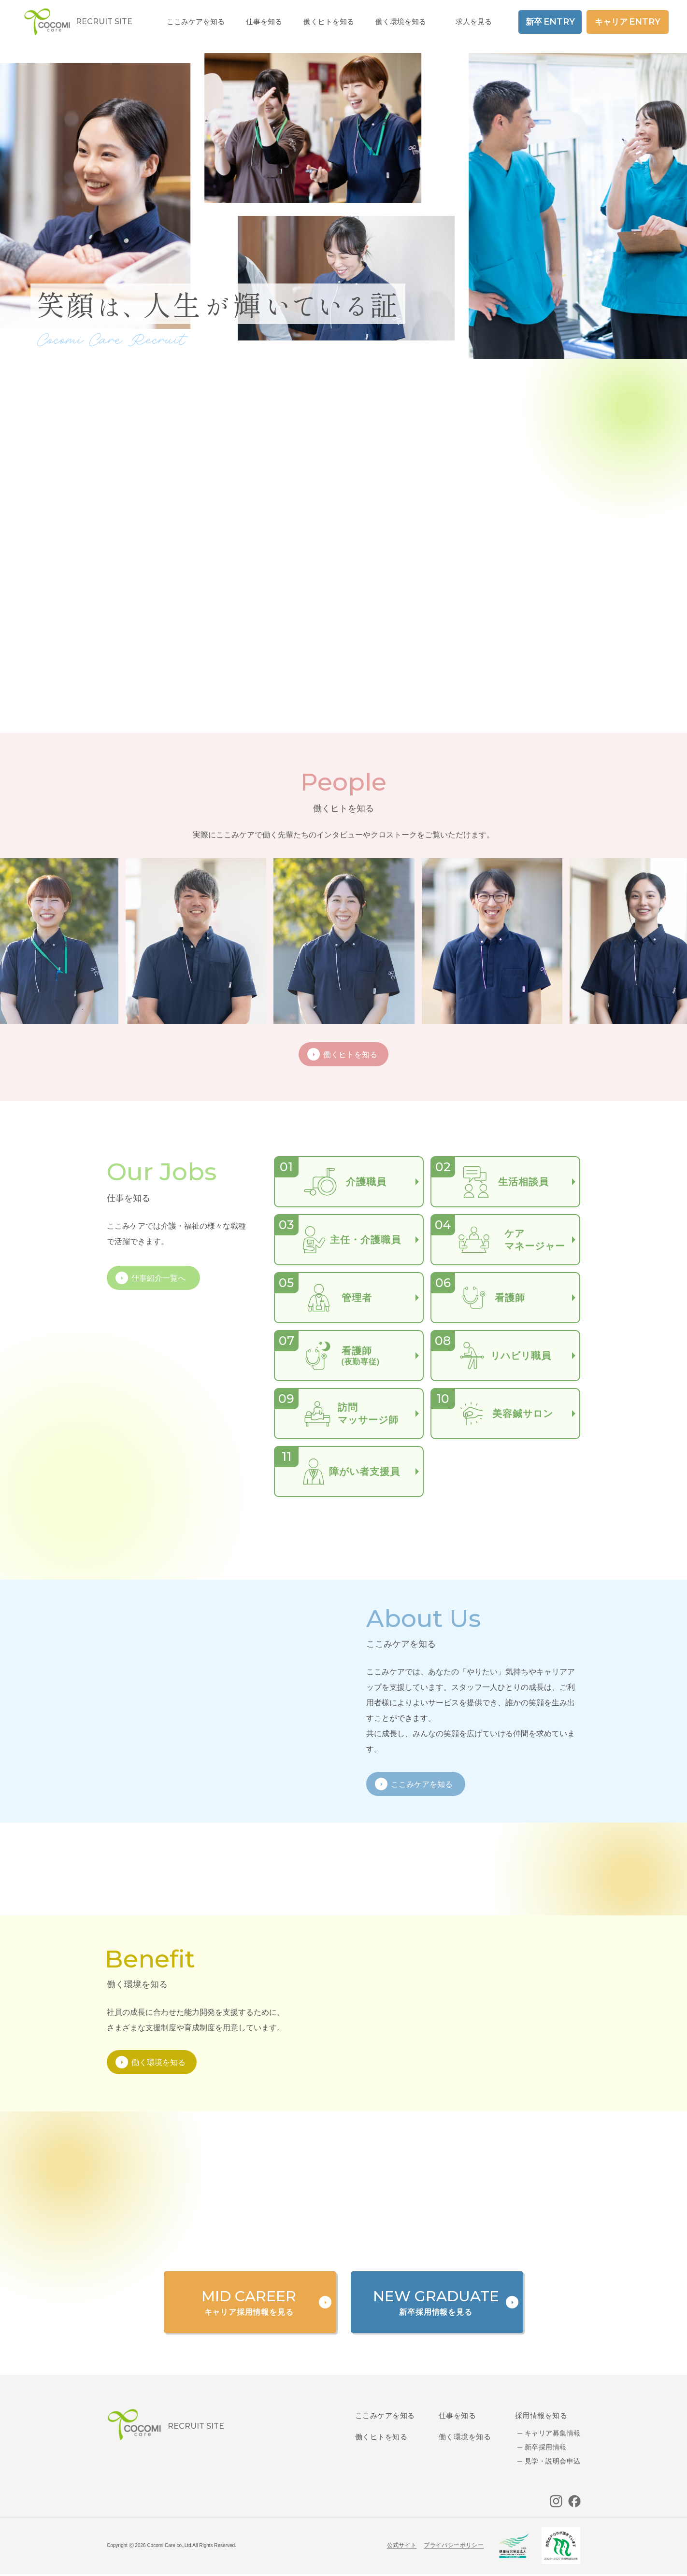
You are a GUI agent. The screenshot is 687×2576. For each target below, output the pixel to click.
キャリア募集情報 (552, 2433)
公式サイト (402, 2545)
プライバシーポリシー (454, 2545)
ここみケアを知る (385, 2415)
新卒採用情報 (546, 2447)
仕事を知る (457, 2415)
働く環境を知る (400, 21)
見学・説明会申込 (552, 2461)
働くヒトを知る (381, 2437)
